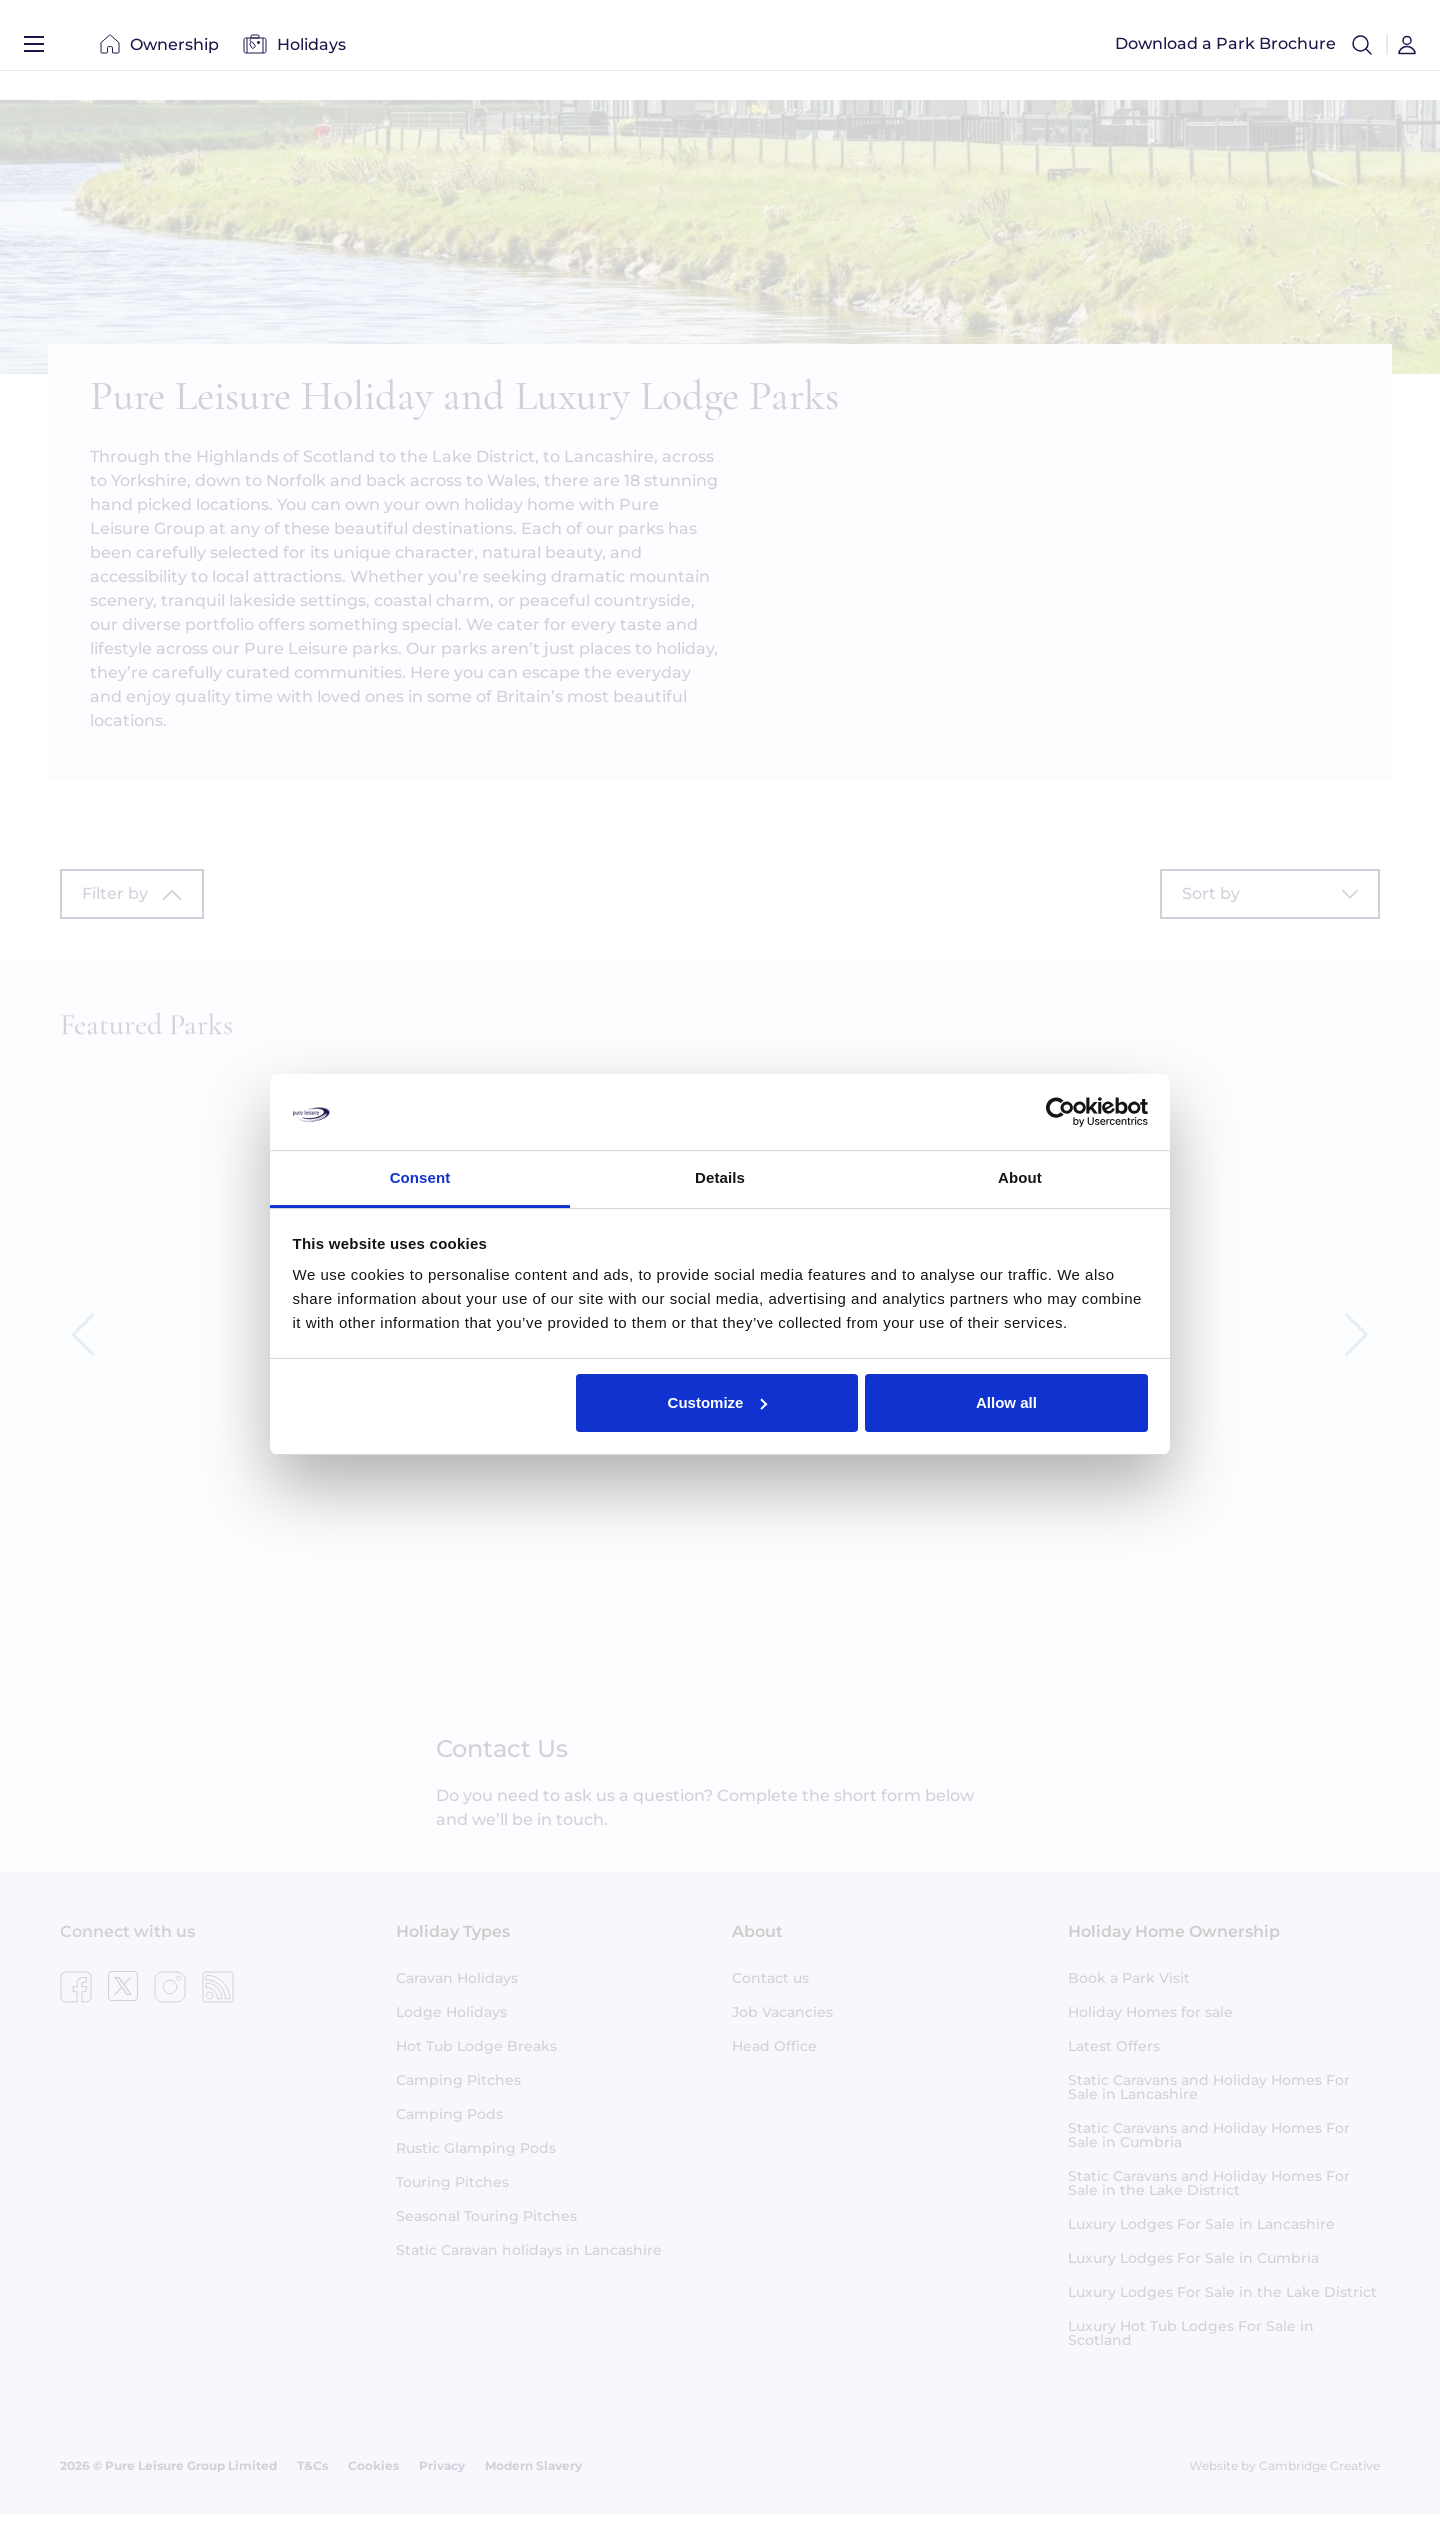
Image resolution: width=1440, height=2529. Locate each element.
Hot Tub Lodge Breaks (476, 2060)
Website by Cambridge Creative (1284, 2479)
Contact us (770, 1992)
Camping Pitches (458, 2094)
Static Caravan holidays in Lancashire (529, 2264)
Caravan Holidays (457, 1992)
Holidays (294, 49)
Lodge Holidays (451, 2026)
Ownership (159, 49)
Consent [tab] (420, 1177)
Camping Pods (449, 2128)
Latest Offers (1114, 2060)
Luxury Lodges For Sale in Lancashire (1201, 2238)
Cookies (373, 2479)
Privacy (442, 2479)
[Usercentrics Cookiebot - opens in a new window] (1060, 1112)
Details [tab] (720, 1177)
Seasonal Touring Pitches (486, 2230)
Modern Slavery (533, 2479)
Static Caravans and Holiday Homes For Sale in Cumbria (1209, 2149)
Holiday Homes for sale (1150, 2026)
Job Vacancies (782, 2026)
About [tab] (1020, 1177)
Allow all (1006, 1402)
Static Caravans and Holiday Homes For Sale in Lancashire (1209, 2101)
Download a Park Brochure (1225, 49)
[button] (1362, 50)
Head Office (774, 2060)
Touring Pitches (452, 2196)
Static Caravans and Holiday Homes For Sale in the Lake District (1209, 2197)
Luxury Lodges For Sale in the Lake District (1222, 2306)
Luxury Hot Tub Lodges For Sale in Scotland (1191, 2347)
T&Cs (312, 2479)
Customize (718, 1402)
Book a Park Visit (1129, 1992)
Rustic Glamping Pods (476, 2162)
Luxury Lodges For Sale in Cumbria (1193, 2272)
